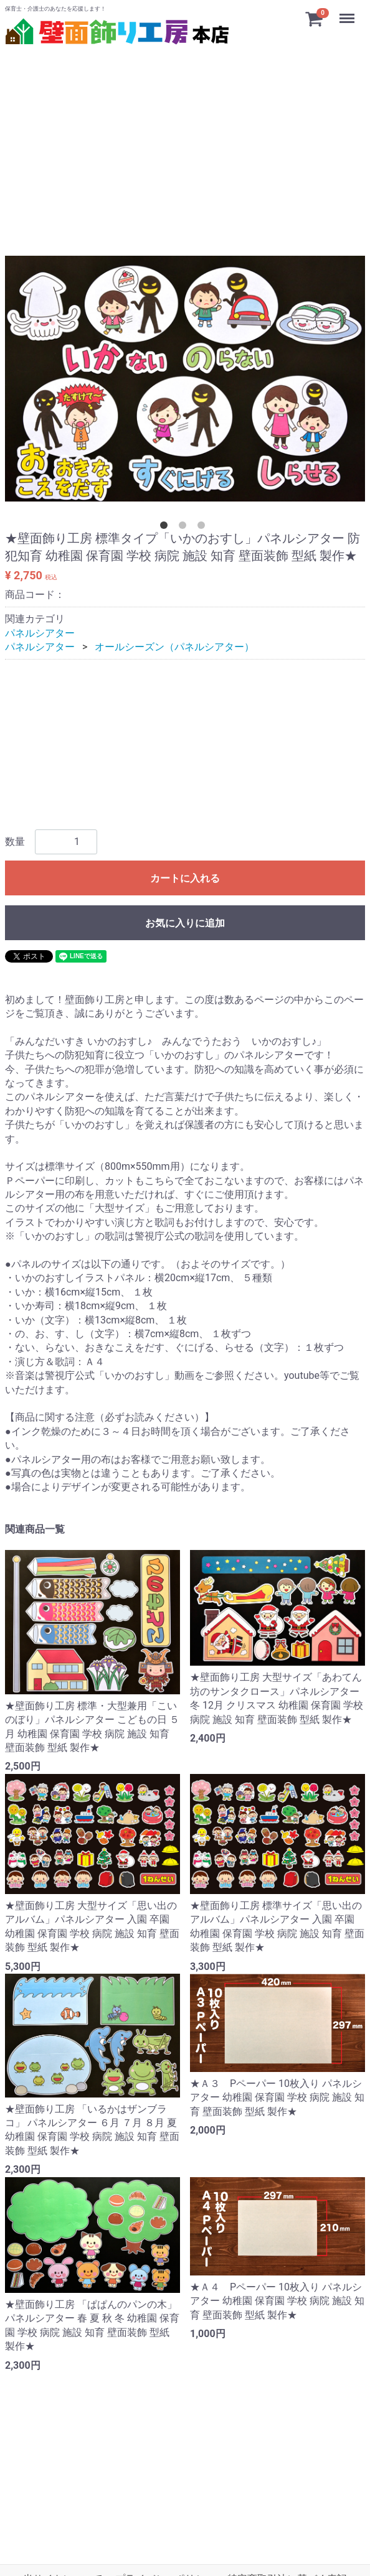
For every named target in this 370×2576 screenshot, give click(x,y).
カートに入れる (185, 878)
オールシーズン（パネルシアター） (174, 647)
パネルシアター (40, 633)
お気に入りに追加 (185, 923)
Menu (348, 12)
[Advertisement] (185, 136)
